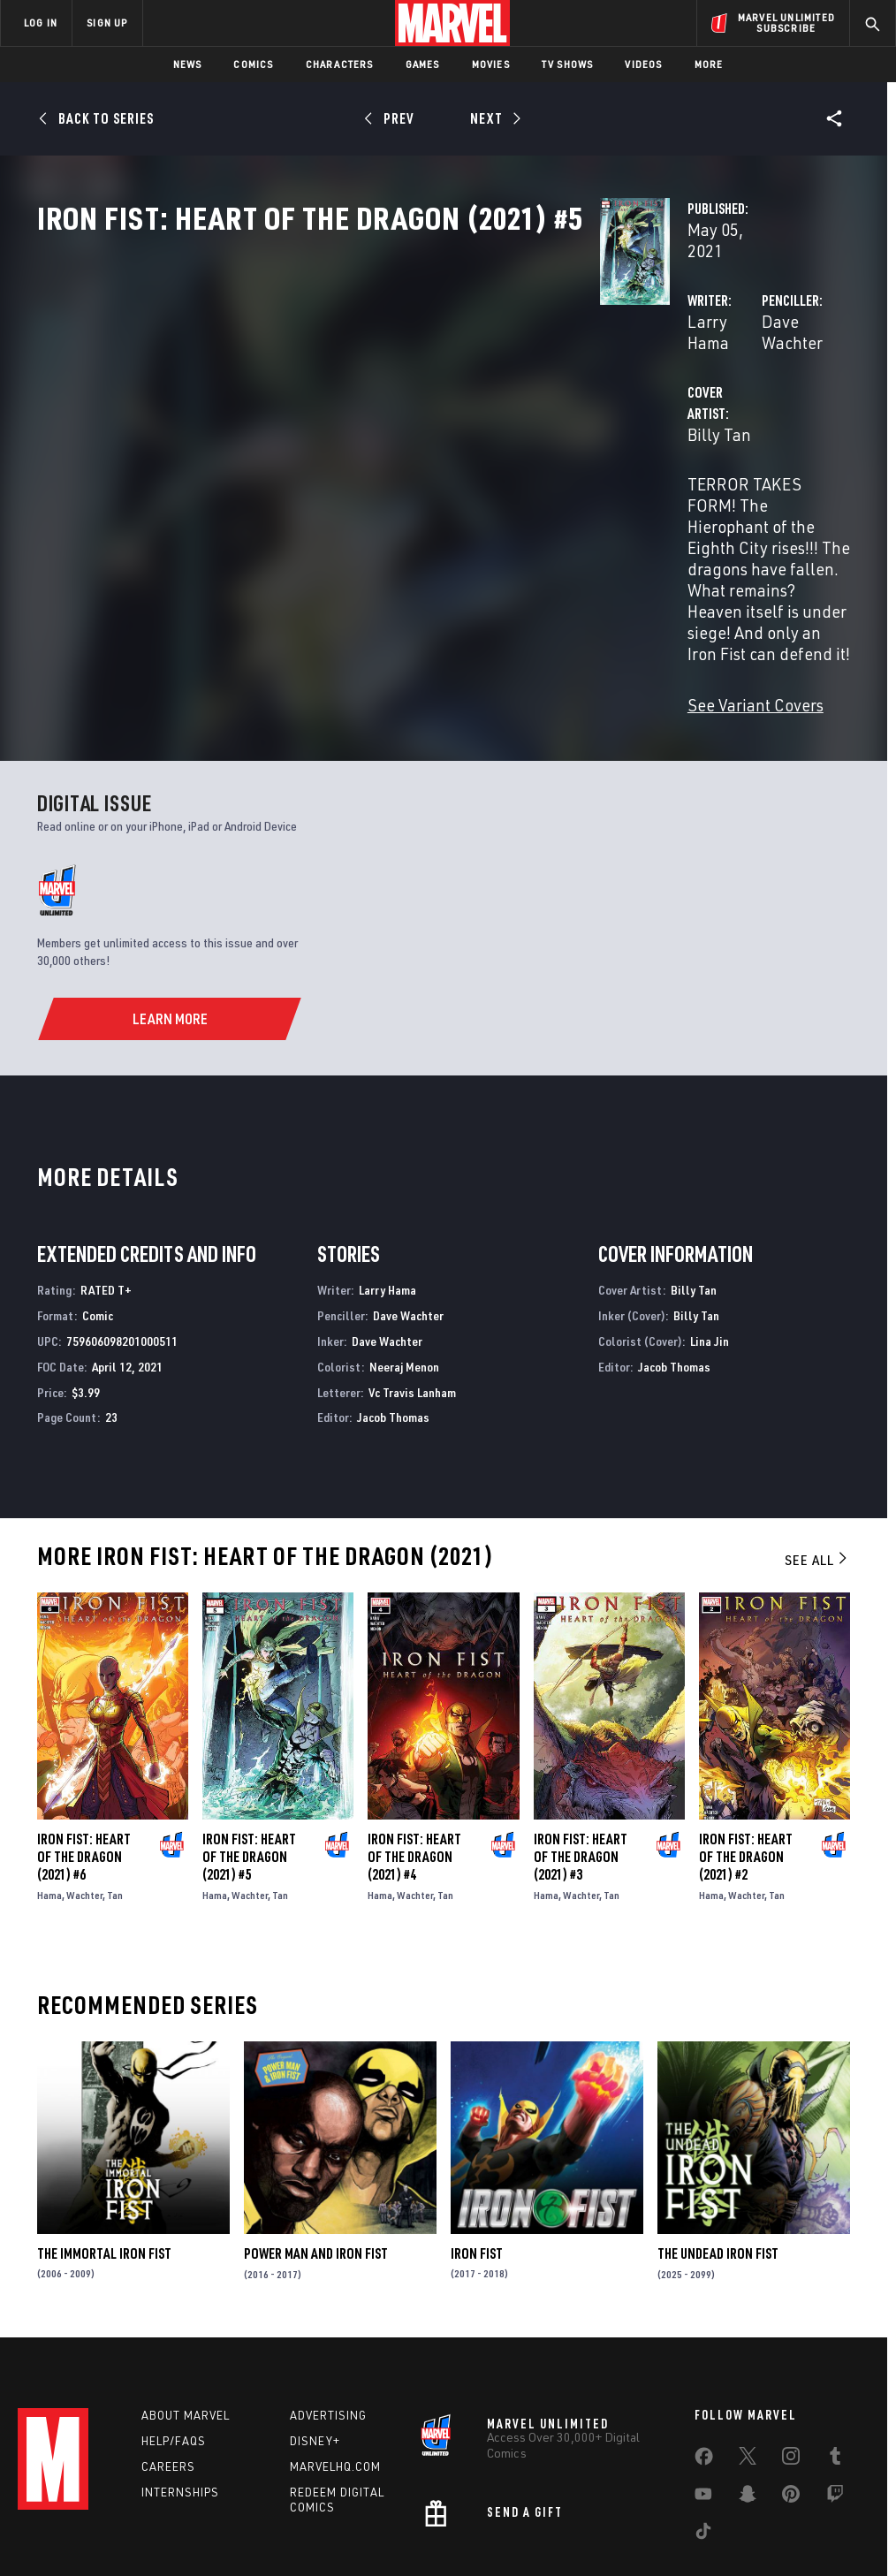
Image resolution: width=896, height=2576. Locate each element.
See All (817, 1446)
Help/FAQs (173, 2332)
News (187, 64)
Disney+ (315, 2332)
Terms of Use (76, 2512)
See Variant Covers (361, 591)
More (709, 64)
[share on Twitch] (835, 2388)
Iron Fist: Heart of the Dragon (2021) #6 (84, 1743)
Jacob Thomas (393, 1303)
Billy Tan (325, 448)
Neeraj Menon (404, 1253)
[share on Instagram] (791, 2350)
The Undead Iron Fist (717, 2140)
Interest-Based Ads (796, 2512)
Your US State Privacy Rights (274, 2512)
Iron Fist (477, 2140)
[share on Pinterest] (791, 2388)
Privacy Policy (157, 2512)
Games (423, 64)
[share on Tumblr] (835, 2350)
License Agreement (686, 2512)
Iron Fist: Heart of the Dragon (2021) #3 (580, 1743)
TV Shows (568, 64)
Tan (115, 1782)
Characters (340, 64)
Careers (168, 2358)
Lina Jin (709, 1227)
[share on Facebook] (704, 2351)
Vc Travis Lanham (412, 1279)
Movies (491, 64)
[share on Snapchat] (747, 2388)
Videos (643, 64)
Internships (180, 2383)
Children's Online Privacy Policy (548, 2512)
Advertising (328, 2306)
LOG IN (40, 22)
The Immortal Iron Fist (104, 2140)
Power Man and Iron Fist (316, 2140)
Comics (253, 64)
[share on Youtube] (703, 2388)
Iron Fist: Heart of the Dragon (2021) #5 (249, 1743)
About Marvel (185, 2306)
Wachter (84, 1782)
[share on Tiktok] (703, 2426)
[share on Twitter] (747, 2350)
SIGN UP (107, 22)
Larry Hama (335, 378)
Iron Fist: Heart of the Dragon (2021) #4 (414, 1743)
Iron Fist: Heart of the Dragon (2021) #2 (746, 1743)
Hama (49, 1782)
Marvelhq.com (335, 2358)
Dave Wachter (615, 378)
